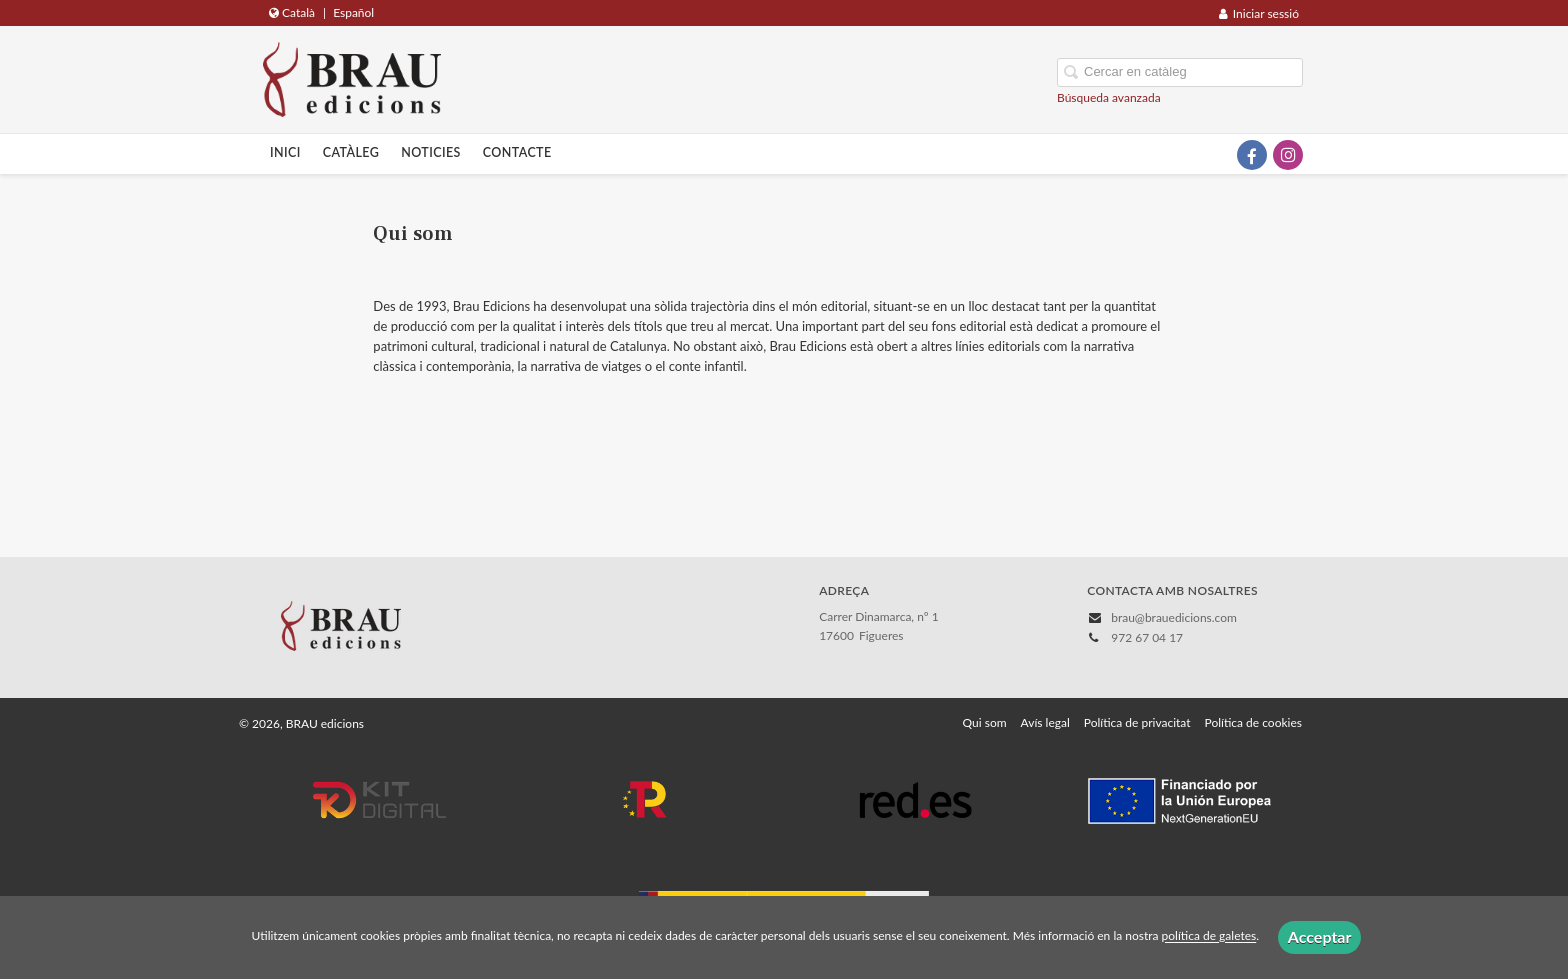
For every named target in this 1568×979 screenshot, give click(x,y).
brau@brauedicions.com (1174, 617)
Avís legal (1045, 722)
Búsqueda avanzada (1109, 97)
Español (353, 12)
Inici (285, 152)
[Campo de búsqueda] (1180, 72)
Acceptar (1320, 936)
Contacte (517, 152)
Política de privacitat (1137, 722)
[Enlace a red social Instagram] (1288, 155)
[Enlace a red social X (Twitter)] (1216, 155)
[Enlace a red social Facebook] (1252, 155)
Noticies (430, 152)
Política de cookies (1253, 722)
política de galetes (1209, 936)
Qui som (985, 722)
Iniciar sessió (1259, 13)
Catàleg (351, 152)
